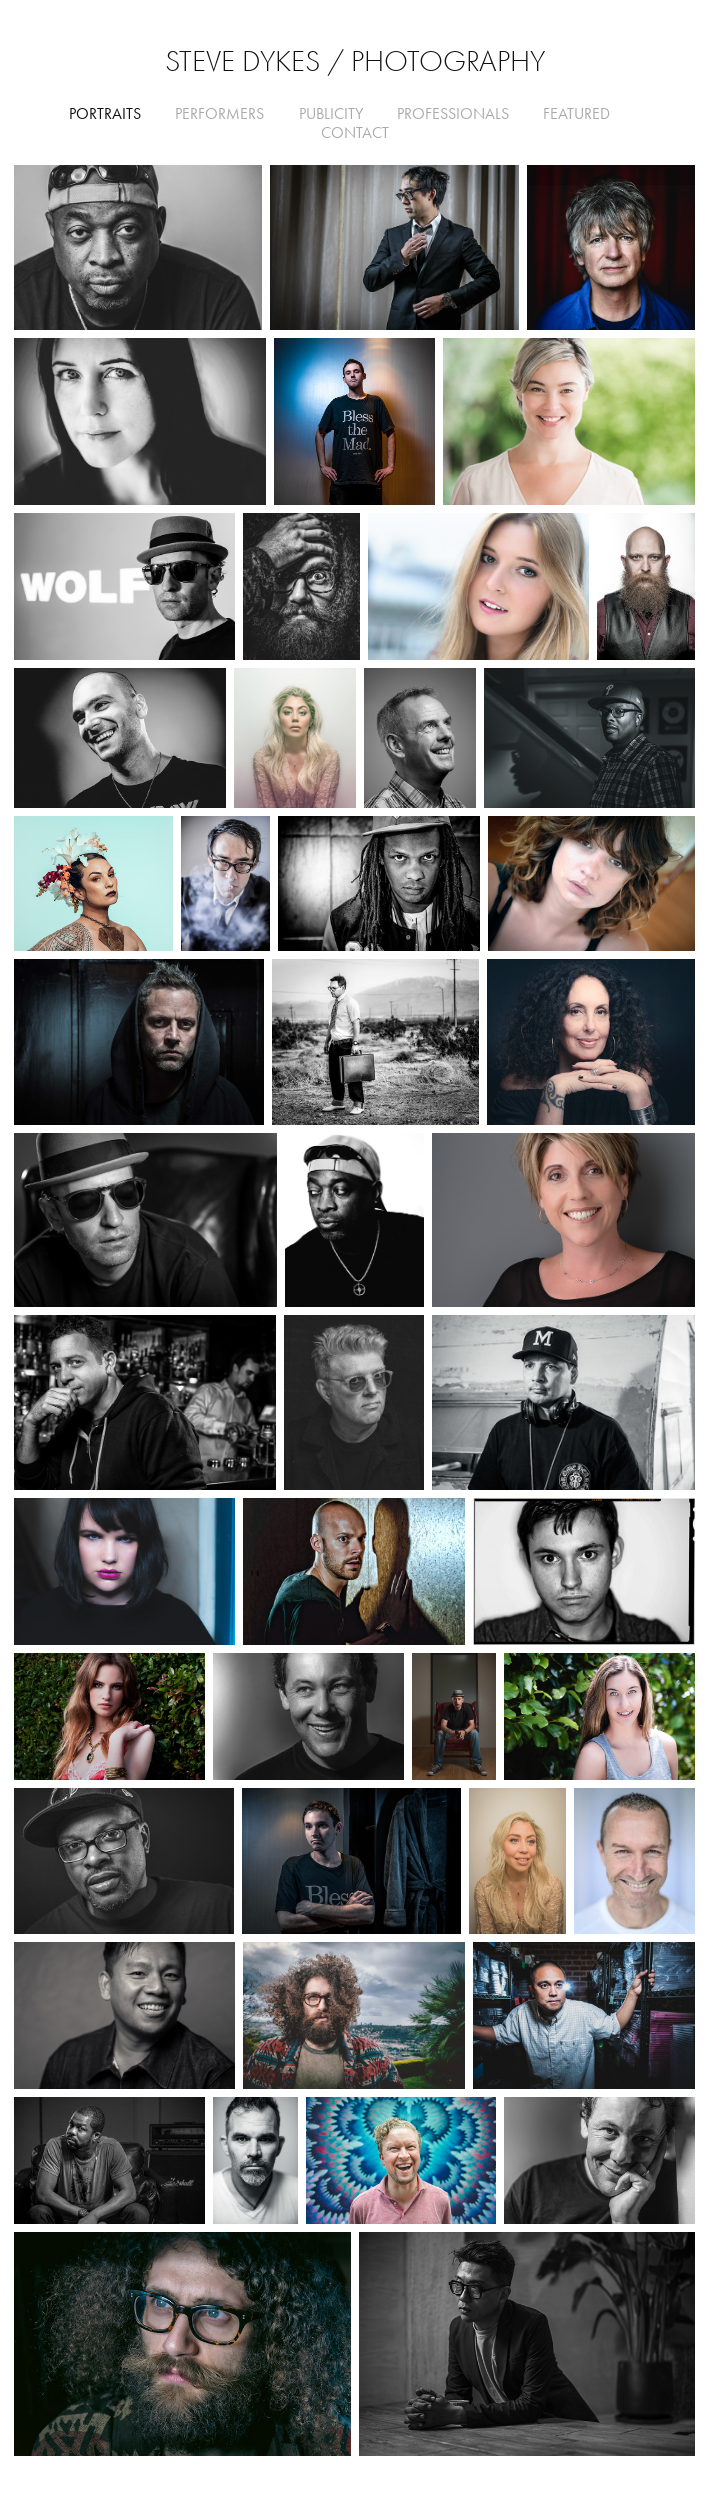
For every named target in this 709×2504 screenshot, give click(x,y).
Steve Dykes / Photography (355, 61)
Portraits (105, 113)
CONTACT (355, 132)
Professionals (453, 113)
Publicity (331, 113)
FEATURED (576, 113)
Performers (219, 113)
